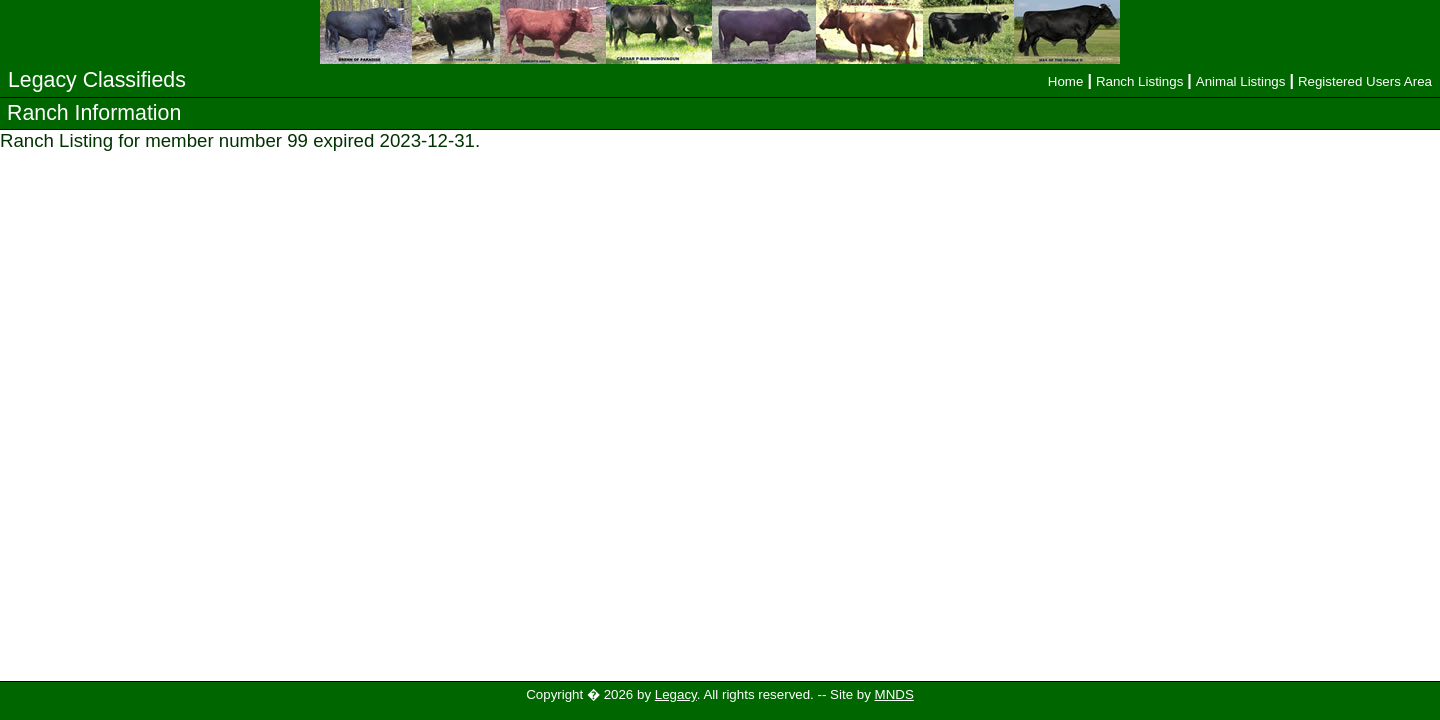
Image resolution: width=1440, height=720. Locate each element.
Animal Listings (1241, 81)
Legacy (676, 694)
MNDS (894, 694)
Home (1066, 81)
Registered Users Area (1365, 81)
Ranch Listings (1139, 81)
